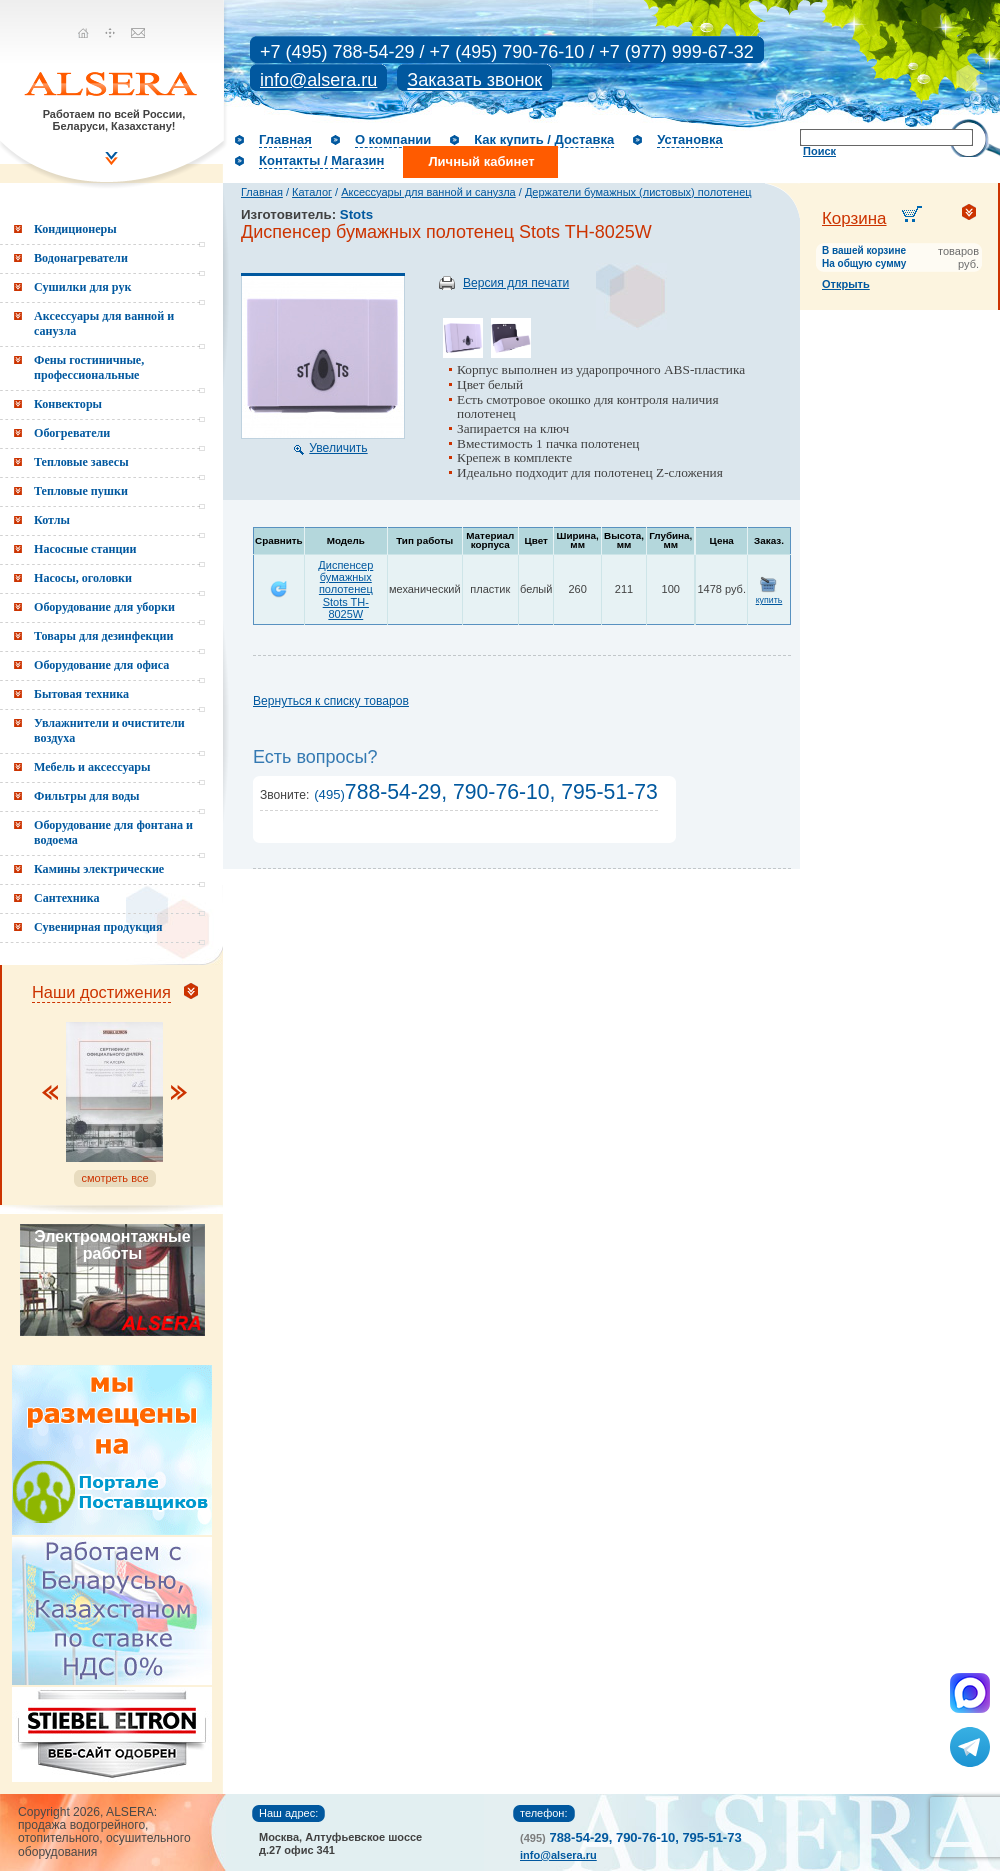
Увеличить (338, 448)
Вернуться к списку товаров (331, 701)
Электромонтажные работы (112, 1245)
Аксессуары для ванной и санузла (428, 192)
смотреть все (114, 1178)
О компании (393, 139)
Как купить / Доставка (544, 139)
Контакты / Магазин (321, 160)
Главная (285, 139)
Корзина (854, 218)
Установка (690, 139)
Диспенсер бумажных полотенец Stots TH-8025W (345, 589)
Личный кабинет (481, 161)
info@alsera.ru (318, 80)
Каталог (312, 192)
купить (769, 600)
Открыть (846, 284)
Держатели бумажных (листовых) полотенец (638, 192)
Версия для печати (516, 283)
